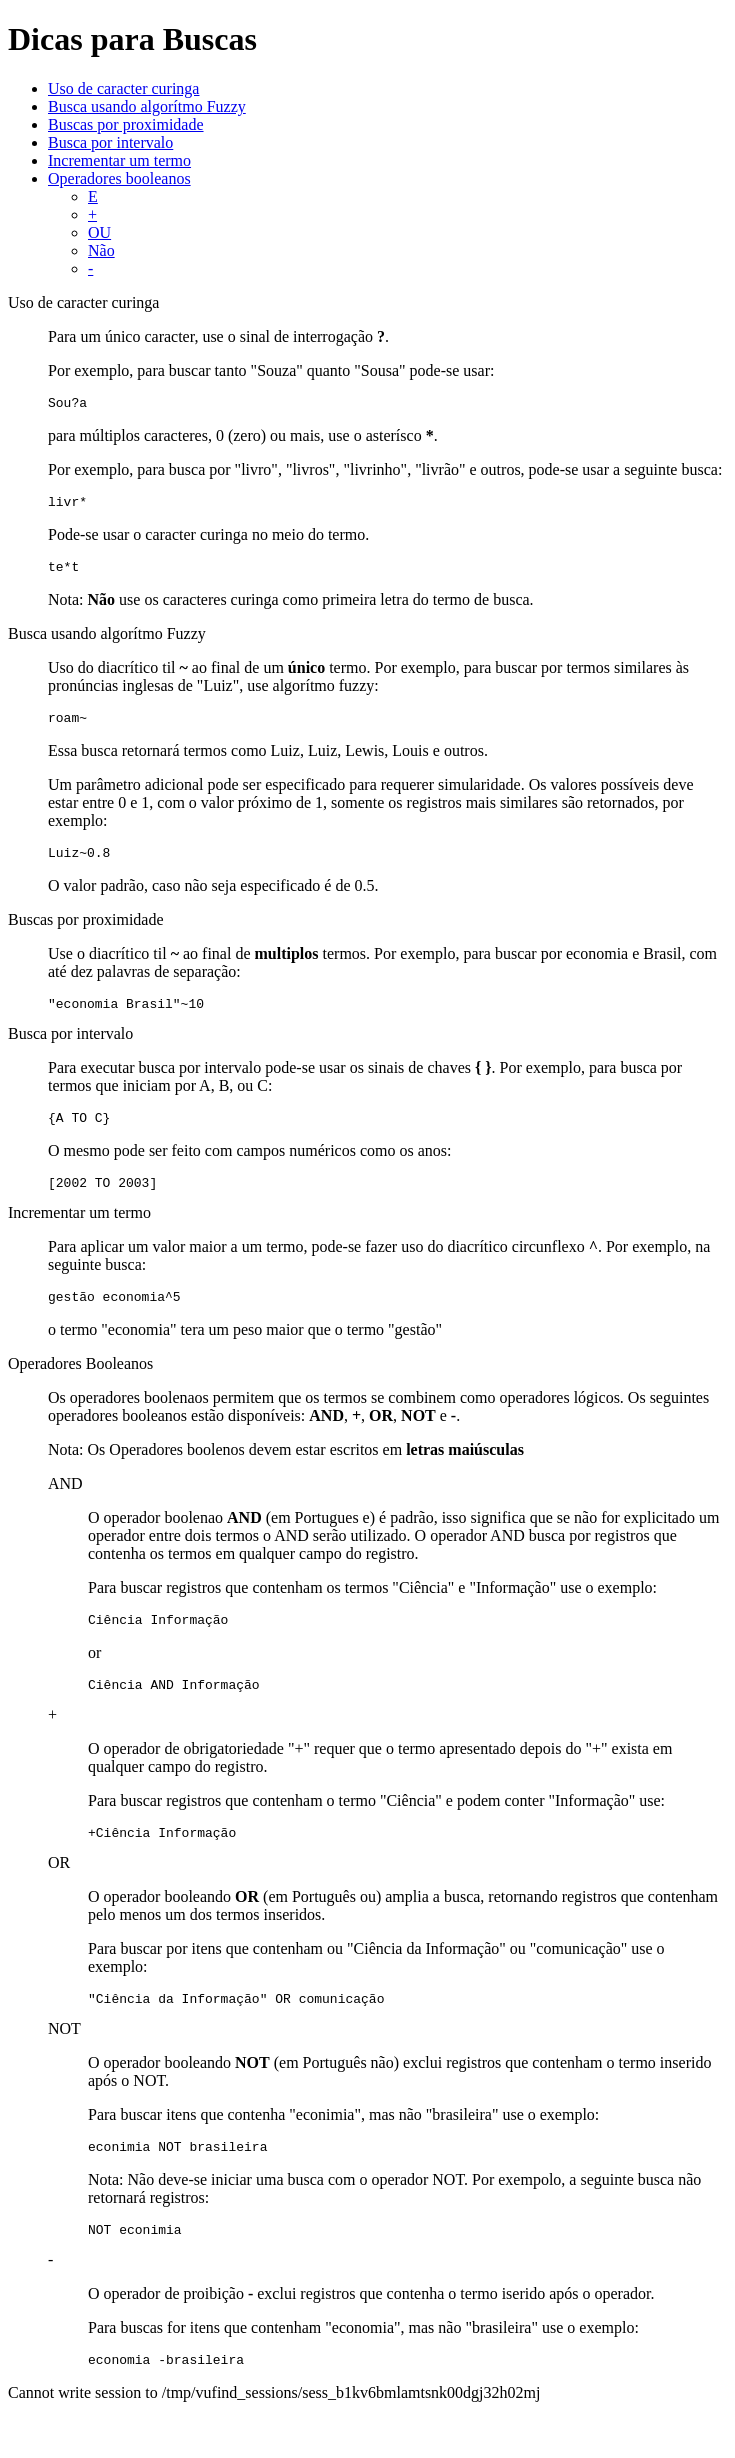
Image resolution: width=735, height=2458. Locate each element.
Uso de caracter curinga (123, 88)
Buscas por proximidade (126, 124)
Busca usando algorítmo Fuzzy (147, 106)
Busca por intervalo (110, 142)
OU (99, 232)
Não (101, 250)
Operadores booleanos (119, 178)
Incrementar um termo (119, 160)
